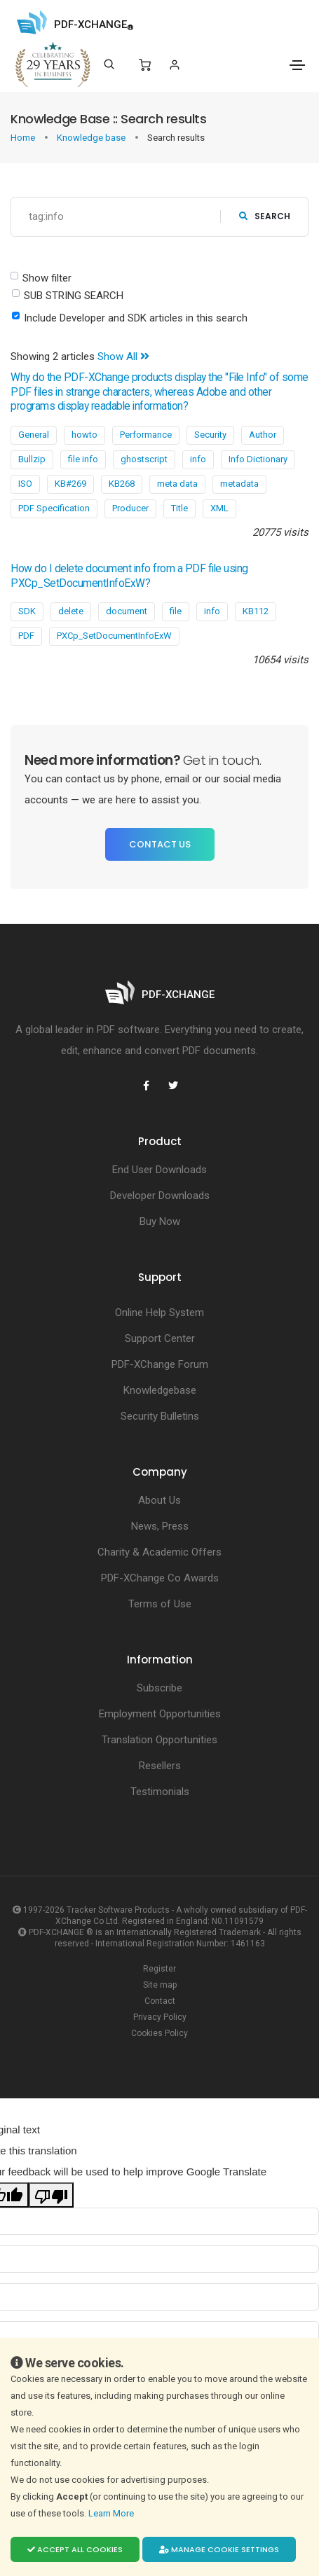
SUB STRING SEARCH (73, 295)
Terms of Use (159, 1604)
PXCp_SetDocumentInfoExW (114, 635)
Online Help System (159, 1312)
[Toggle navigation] (297, 65)
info (198, 459)
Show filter (47, 278)
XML (219, 508)
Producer (130, 508)
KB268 (122, 483)
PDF (26, 635)
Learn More (112, 2513)
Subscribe (159, 1688)
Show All (123, 356)
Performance (146, 434)
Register (159, 1969)
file (176, 611)
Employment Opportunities (160, 1714)
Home (24, 137)
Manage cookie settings (219, 2549)
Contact (159, 2001)
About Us (159, 1500)
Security (210, 434)
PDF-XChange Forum (159, 1364)
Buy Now (160, 1221)
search (264, 216)
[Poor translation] (51, 2195)
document (126, 611)
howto (84, 434)
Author (262, 434)
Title (179, 508)
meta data (177, 483)
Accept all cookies (75, 2549)
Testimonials (159, 1791)
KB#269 (70, 483)
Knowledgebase (159, 1390)
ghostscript (144, 459)
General (33, 434)
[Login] (174, 65)
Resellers (160, 1765)
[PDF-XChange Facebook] (146, 1085)
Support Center (160, 1338)
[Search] (109, 64)
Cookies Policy (159, 2033)
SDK (27, 611)
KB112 (256, 611)
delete (70, 611)
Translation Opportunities (159, 1739)
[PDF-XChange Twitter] (173, 1085)
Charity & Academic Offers (159, 1552)
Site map (160, 1985)
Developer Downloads (160, 1195)
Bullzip (32, 459)
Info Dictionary (258, 459)
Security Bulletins (160, 1416)
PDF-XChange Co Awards (160, 1578)
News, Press (160, 1526)
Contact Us (160, 844)
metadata (239, 483)
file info (83, 459)
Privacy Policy (159, 2017)
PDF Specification (54, 508)
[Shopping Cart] (145, 65)
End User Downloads (159, 1169)
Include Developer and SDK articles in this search (135, 318)
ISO (25, 483)
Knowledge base (92, 137)
